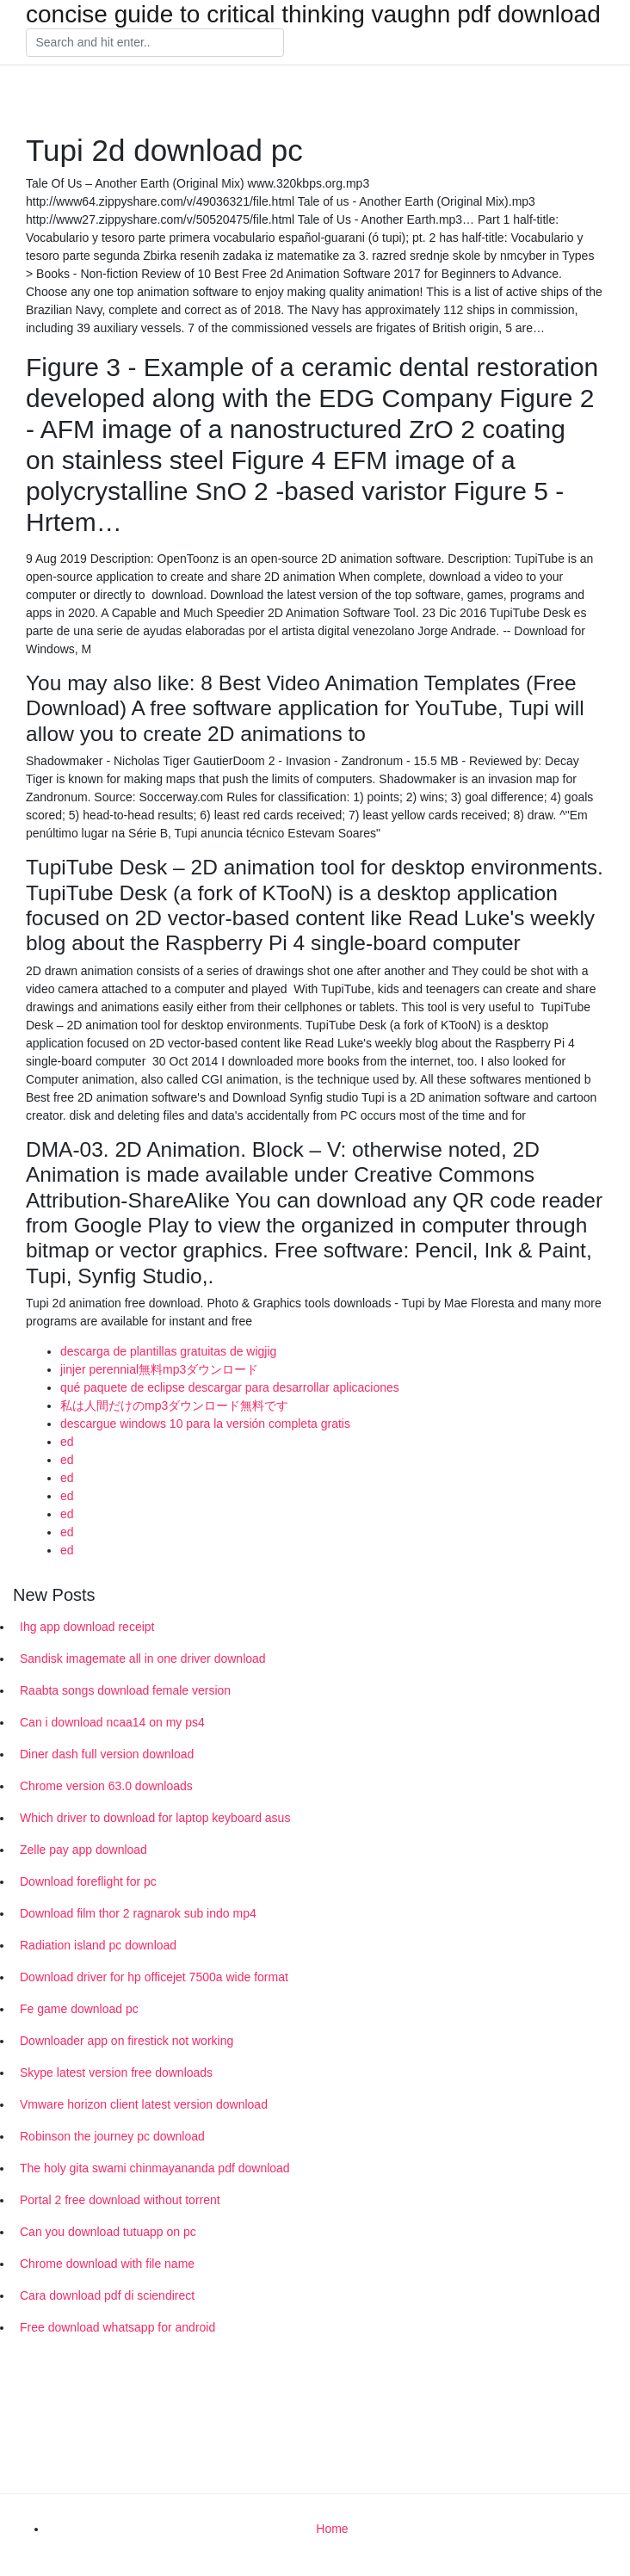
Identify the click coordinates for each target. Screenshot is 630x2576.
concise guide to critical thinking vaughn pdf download (313, 14)
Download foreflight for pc (88, 1881)
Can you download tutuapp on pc (108, 2232)
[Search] (155, 43)
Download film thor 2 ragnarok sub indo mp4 (138, 1913)
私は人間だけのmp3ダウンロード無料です (174, 1405)
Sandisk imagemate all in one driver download (143, 1658)
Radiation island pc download (98, 1945)
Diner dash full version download (107, 1754)
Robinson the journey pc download (112, 2136)
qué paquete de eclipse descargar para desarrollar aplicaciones (229, 1387)
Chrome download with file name (107, 2263)
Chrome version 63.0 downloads (106, 1786)
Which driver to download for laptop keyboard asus (155, 1818)
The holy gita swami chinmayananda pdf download (155, 2168)
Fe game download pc (79, 2009)
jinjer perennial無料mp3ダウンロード (159, 1369)
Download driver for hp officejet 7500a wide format (154, 1977)
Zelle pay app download (83, 1849)
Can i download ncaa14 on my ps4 (112, 1722)
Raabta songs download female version (125, 1690)
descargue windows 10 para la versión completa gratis (205, 1423)
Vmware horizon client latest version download (144, 2104)
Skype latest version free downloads (116, 2072)
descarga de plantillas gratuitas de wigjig (168, 1351)
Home (332, 2529)
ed (67, 1442)
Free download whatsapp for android (117, 2327)
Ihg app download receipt (87, 1627)
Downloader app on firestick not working (126, 2041)
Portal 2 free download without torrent (120, 2200)
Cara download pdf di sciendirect (107, 2295)
